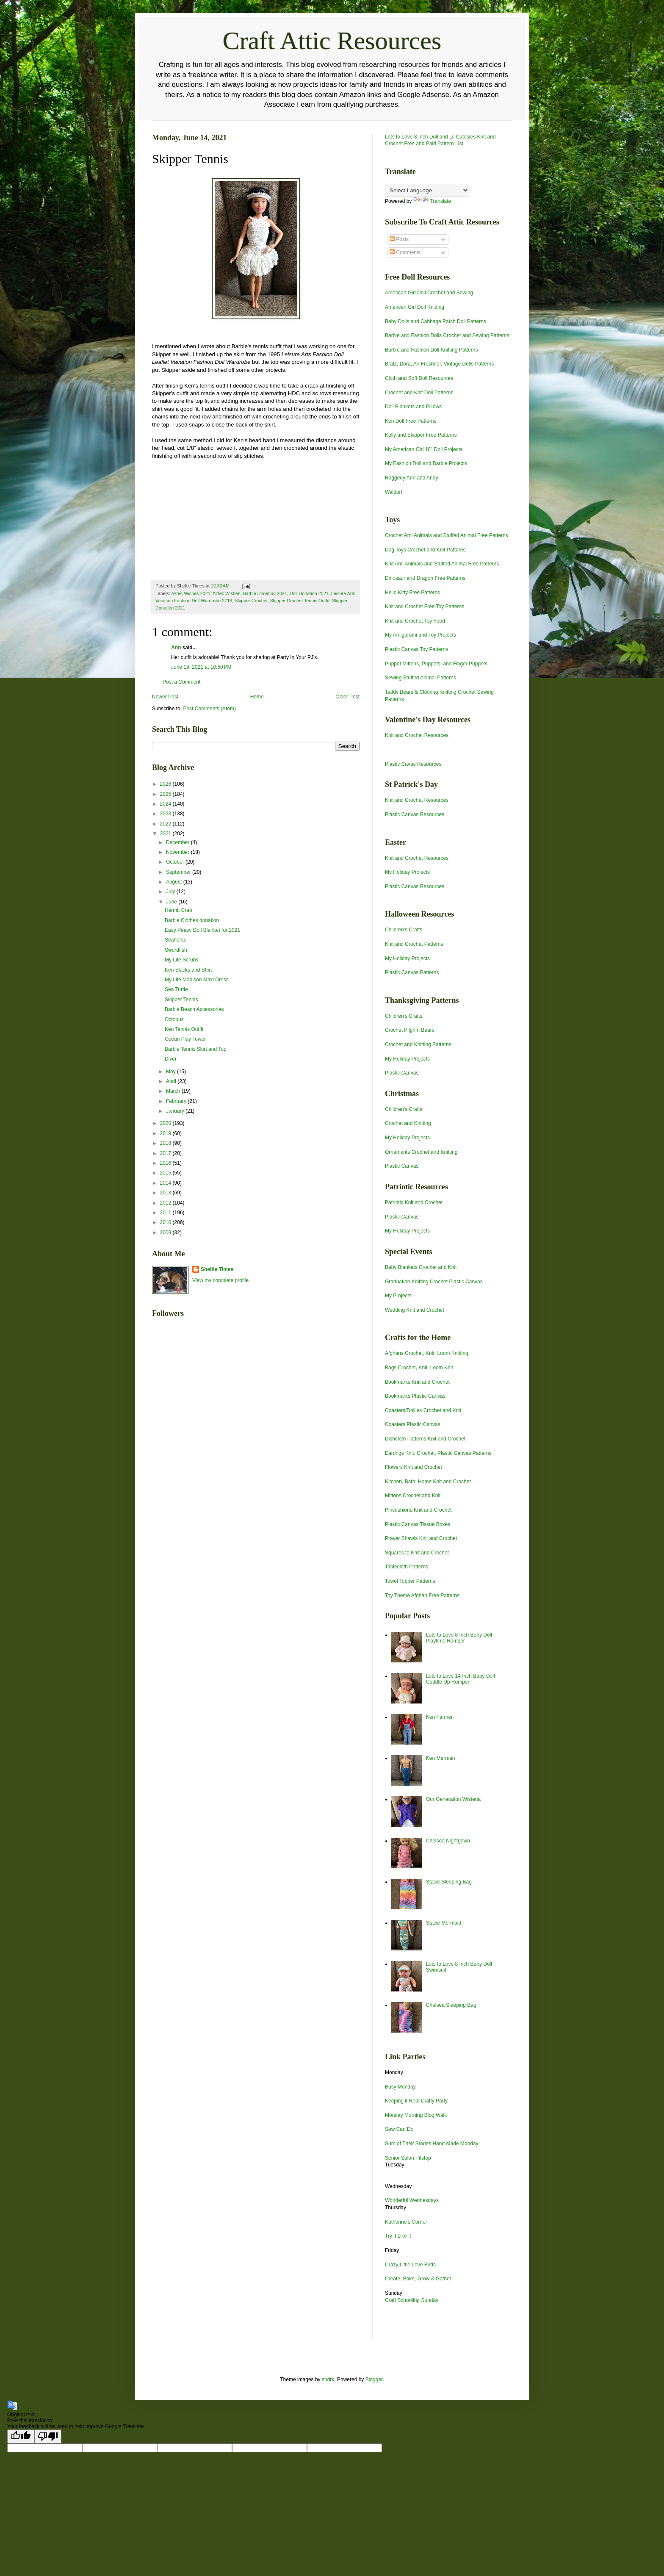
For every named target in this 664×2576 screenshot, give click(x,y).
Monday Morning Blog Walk (416, 2115)
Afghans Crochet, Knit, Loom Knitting (426, 1353)
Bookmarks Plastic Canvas (415, 1396)
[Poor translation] (47, 2436)
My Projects (398, 1296)
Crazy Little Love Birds (410, 2265)
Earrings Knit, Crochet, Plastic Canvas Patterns (438, 1453)
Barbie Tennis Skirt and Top (196, 1049)
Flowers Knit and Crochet (413, 1467)
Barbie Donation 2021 (265, 593)
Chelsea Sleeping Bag (451, 2005)
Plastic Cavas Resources (413, 764)
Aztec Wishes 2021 (190, 593)
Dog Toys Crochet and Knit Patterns (425, 550)
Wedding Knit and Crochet (414, 1310)
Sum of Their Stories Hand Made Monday (432, 2144)
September (179, 872)
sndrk (328, 2379)
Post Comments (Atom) (209, 709)
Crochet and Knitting (408, 1123)
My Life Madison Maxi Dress (197, 980)
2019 (166, 1133)
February (177, 1101)
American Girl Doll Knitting (414, 307)
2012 (166, 1203)
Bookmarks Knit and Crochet (417, 1382)
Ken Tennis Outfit (184, 1029)
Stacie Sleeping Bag (449, 1882)
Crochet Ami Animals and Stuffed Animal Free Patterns (446, 535)
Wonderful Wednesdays (412, 2200)
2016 (166, 1163)
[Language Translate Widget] (427, 190)
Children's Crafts (403, 930)
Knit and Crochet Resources (416, 735)
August (174, 882)
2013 (166, 1193)
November (178, 852)
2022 (166, 824)
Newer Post (165, 697)
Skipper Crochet (251, 600)
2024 (166, 804)
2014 (166, 1183)
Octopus (174, 1019)
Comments (405, 252)
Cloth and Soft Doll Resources (419, 378)
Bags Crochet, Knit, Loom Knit (419, 1368)
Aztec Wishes (226, 593)
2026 (166, 784)
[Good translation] (20, 2436)
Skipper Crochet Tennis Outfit (299, 600)
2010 (166, 1222)
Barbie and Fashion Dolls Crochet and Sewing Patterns (447, 335)
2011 (166, 1213)
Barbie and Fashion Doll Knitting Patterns (431, 350)
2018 (166, 1143)
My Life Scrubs (181, 960)
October (175, 862)
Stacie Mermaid (443, 1923)
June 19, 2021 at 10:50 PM (201, 667)
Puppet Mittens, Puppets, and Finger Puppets (436, 664)
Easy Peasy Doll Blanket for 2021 (202, 930)
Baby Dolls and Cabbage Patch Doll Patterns (435, 321)
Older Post (347, 697)
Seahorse (175, 940)
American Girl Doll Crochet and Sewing (429, 293)
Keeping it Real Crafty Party (416, 2101)
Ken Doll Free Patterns (410, 421)
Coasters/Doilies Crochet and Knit (423, 1410)
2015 (166, 1173)
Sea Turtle (176, 989)
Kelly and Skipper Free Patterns (420, 435)
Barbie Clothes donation (192, 920)
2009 (166, 1232)
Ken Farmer (439, 1717)
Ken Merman (440, 1758)
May (171, 1072)
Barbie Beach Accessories (194, 1009)
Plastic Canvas (401, 1073)
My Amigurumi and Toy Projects (420, 635)
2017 (166, 1153)
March (174, 1091)
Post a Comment (181, 682)
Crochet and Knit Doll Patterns (419, 393)
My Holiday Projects (407, 872)
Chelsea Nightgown (448, 1841)
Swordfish (176, 950)
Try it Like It (398, 2236)
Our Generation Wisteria (453, 1799)
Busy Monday (400, 2087)
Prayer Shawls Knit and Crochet (421, 1538)
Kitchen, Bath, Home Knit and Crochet (428, 1482)
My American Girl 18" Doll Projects (423, 449)
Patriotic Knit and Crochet (414, 1202)
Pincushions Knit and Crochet (418, 1510)
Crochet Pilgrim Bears (409, 1030)
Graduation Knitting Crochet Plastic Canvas (434, 1282)
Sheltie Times (217, 1269)
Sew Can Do (399, 2129)
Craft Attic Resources (332, 41)
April (171, 1081)
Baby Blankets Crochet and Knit (420, 1267)
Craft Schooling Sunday (411, 2300)
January (175, 1111)
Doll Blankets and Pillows (413, 407)
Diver (171, 1059)
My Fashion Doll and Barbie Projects (426, 463)
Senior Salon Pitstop (408, 2158)
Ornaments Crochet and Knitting (421, 1152)
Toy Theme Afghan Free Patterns (422, 1595)
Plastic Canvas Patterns (412, 972)
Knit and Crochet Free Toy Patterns (424, 606)
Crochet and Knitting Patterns (418, 1044)
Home (257, 697)
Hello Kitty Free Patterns (412, 593)
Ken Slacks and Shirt (188, 970)
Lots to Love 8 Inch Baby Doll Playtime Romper (459, 1638)
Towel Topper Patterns (410, 1581)
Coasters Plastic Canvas (412, 1424)
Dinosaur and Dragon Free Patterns (425, 578)
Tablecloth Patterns (406, 1567)
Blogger (374, 2379)
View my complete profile (220, 1280)
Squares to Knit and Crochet (417, 1553)
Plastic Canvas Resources (414, 814)
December (178, 842)
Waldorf (393, 492)
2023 (166, 814)
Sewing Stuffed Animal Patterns (420, 678)
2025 (166, 794)
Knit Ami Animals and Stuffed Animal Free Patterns (442, 564)
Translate (432, 201)
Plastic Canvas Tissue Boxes (417, 1524)
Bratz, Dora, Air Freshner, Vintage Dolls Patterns (439, 364)
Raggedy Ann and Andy (411, 478)
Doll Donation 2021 (309, 593)
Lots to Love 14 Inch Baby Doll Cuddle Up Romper (460, 1679)
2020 (166, 1123)
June (172, 902)
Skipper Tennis (181, 1000)
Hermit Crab (178, 910)
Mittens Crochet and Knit (412, 1496)
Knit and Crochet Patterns (414, 944)
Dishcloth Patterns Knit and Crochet (425, 1439)
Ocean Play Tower (185, 1039)
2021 (166, 834)
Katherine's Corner (406, 2222)
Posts (399, 239)
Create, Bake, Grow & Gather (418, 2279)
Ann (176, 648)
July (171, 892)
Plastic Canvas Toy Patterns (416, 649)
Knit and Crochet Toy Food (415, 621)
